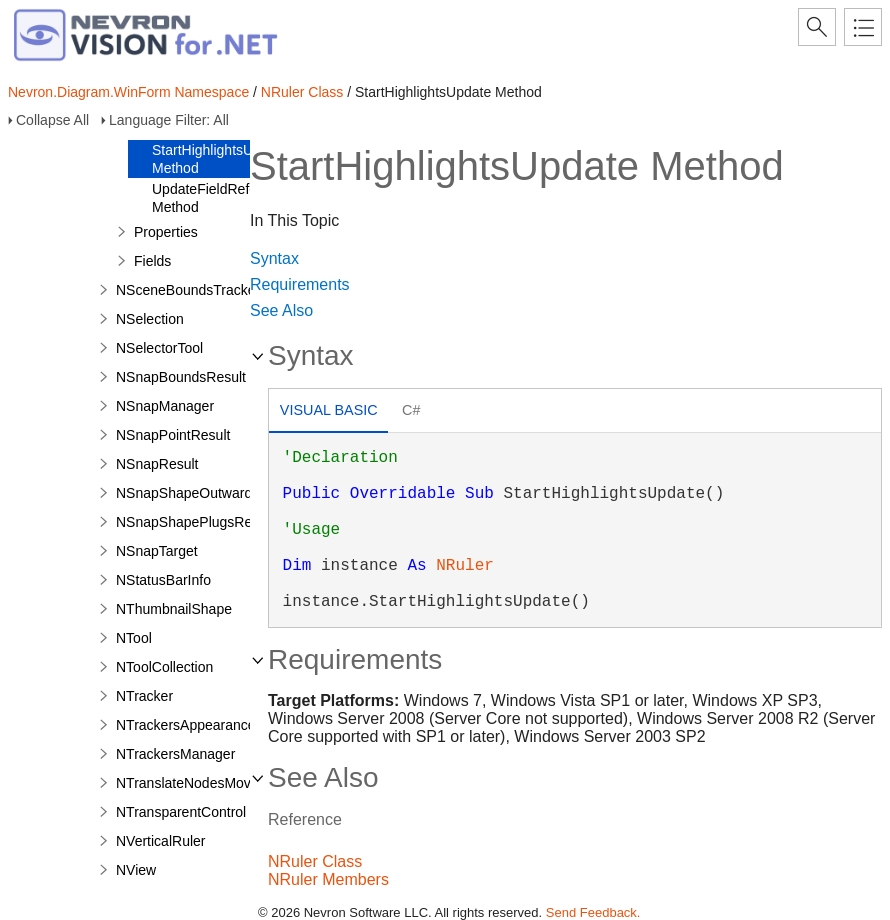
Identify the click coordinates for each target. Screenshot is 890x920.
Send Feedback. (593, 912)
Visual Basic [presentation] (329, 410)
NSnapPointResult (173, 435)
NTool (134, 638)
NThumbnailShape (174, 609)
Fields (152, 261)
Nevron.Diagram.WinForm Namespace (128, 92)
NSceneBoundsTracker (188, 290)
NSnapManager (165, 406)
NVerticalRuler (160, 841)
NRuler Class (302, 92)
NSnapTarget (157, 551)
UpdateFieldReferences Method (225, 198)
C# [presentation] (411, 410)
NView (136, 870)
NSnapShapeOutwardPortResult (217, 493)
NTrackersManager (175, 754)
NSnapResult (157, 464)
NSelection (150, 319)
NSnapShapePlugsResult (195, 522)
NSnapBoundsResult (181, 377)
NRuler (465, 566)
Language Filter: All (169, 120)
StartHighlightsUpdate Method (220, 159)
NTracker (144, 696)
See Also (281, 310)
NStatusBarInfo (163, 580)
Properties (166, 232)
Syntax (274, 258)
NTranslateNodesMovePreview (212, 783)
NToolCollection (164, 667)
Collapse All (52, 120)
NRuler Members (328, 879)
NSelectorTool (159, 348)
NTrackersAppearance (186, 725)
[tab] (328, 412)
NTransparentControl (181, 812)
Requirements (300, 284)
